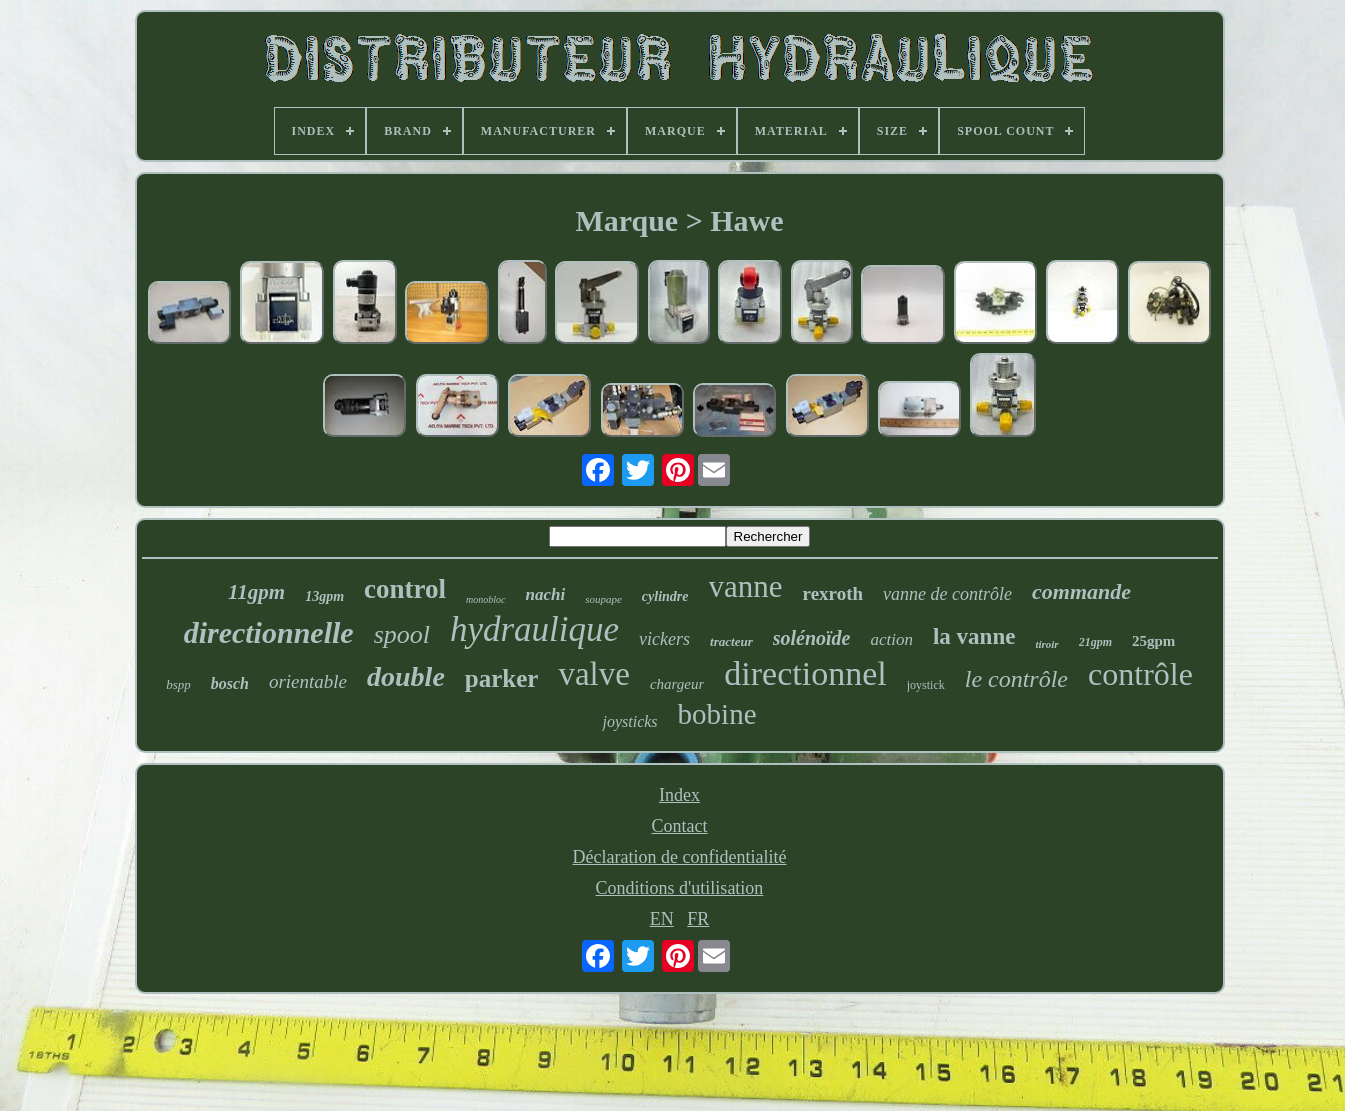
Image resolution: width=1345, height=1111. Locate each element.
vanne (746, 586)
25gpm (1153, 641)
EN (662, 919)
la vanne (974, 636)
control (405, 589)
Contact (680, 826)
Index (679, 795)
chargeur (677, 684)
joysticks (629, 721)
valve (593, 674)
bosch (230, 683)
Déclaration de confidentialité (680, 857)
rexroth (833, 593)
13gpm (324, 596)
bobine (717, 714)
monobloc (485, 599)
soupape (603, 599)
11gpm (256, 592)
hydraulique (534, 629)
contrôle (1140, 674)
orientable (308, 681)
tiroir (1046, 644)
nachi (546, 594)
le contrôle (1016, 679)
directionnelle (269, 632)
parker (502, 678)
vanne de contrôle (947, 594)
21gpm (1095, 642)
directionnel (805, 673)
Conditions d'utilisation (680, 888)
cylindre (665, 596)
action (891, 639)
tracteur (731, 641)
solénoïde (812, 638)
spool (402, 634)
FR (698, 919)
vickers (664, 639)
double (406, 676)
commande (1081, 591)
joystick (926, 685)
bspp (178, 684)
